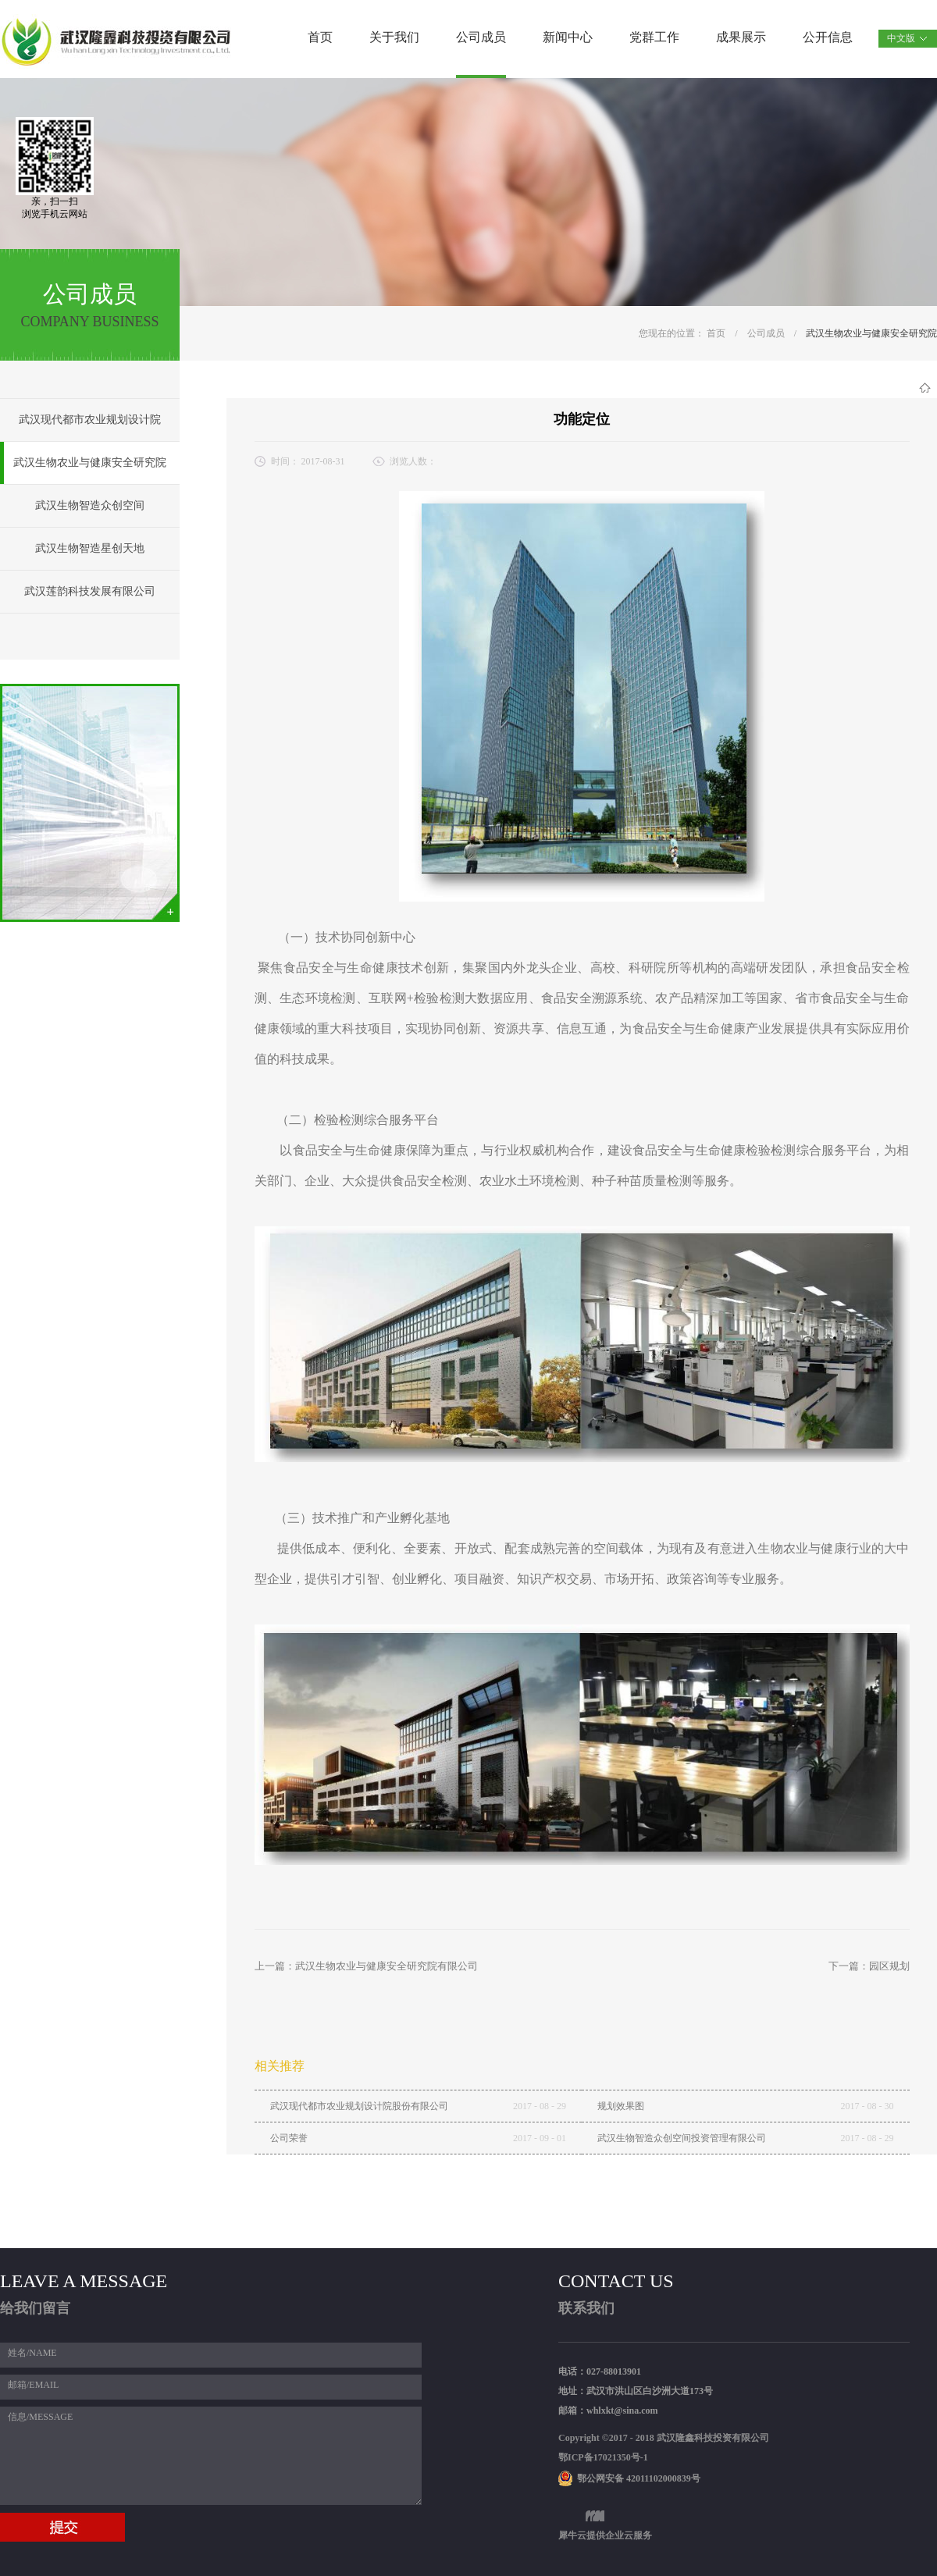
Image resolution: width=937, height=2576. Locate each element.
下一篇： (869, 1966)
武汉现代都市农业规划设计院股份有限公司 (359, 2106)
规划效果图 (620, 2106)
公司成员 (766, 333)
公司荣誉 (289, 2138)
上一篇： (366, 1966)
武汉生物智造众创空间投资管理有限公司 (681, 2138)
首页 (320, 37)
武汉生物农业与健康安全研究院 (871, 333)
